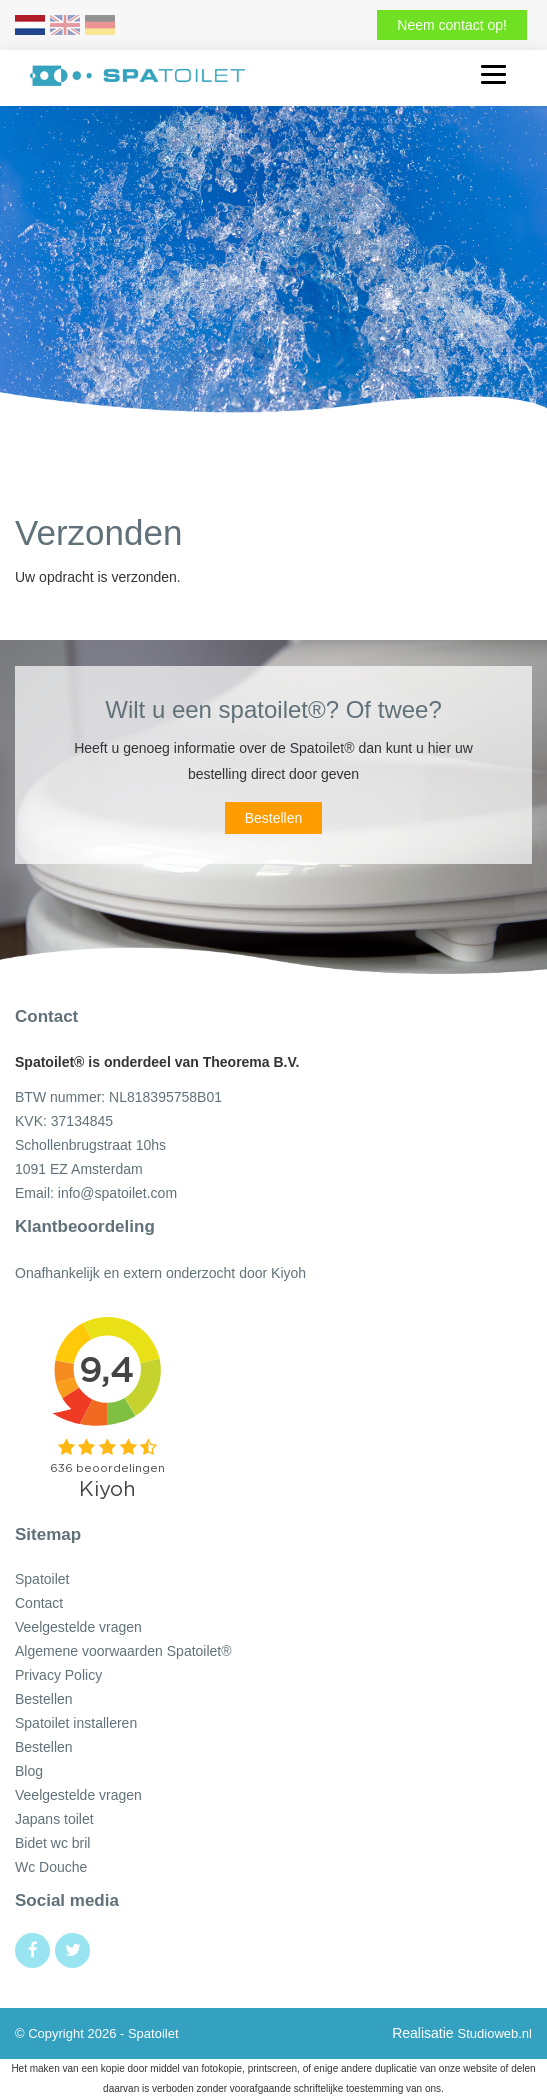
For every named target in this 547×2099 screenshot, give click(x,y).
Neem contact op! (452, 25)
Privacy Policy (58, 1675)
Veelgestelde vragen (78, 1627)
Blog (29, 1771)
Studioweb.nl (495, 2033)
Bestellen (274, 818)
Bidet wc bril (52, 1843)
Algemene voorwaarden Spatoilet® (123, 1651)
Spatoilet (42, 1579)
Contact (39, 1603)
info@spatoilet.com (117, 1193)
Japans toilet (54, 1819)
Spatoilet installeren (76, 1723)
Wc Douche (51, 1867)
